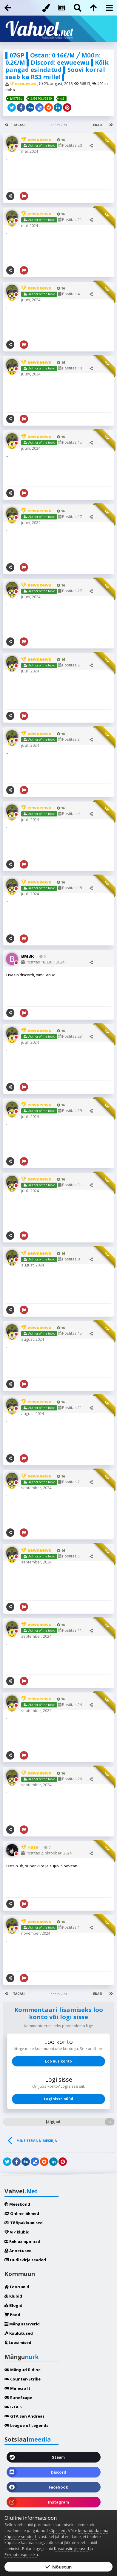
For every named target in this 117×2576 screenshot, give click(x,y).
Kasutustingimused (71, 2548)
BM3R (28, 956)
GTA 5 (12, 2407)
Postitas (42, 962)
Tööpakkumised (23, 2222)
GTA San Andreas (24, 2416)
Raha (10, 90)
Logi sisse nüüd (58, 2098)
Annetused (18, 2250)
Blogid (13, 2305)
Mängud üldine (22, 2369)
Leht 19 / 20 (59, 125)
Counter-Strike (22, 2379)
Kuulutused (18, 2333)
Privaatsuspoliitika (21, 2554)
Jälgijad (53, 2121)
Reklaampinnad (22, 2241)
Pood (12, 2314)
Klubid (13, 2296)
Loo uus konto (58, 2061)
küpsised (57, 2530)
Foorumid (16, 2286)
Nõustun (58, 2567)
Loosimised (17, 2342)
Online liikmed (21, 2213)
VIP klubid (17, 2232)
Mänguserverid (22, 2324)
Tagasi (18, 125)
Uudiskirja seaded (25, 2260)
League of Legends (26, 2425)
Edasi (97, 125)
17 (109, 2122)
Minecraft (17, 2388)
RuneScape (18, 2397)
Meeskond (17, 2204)
